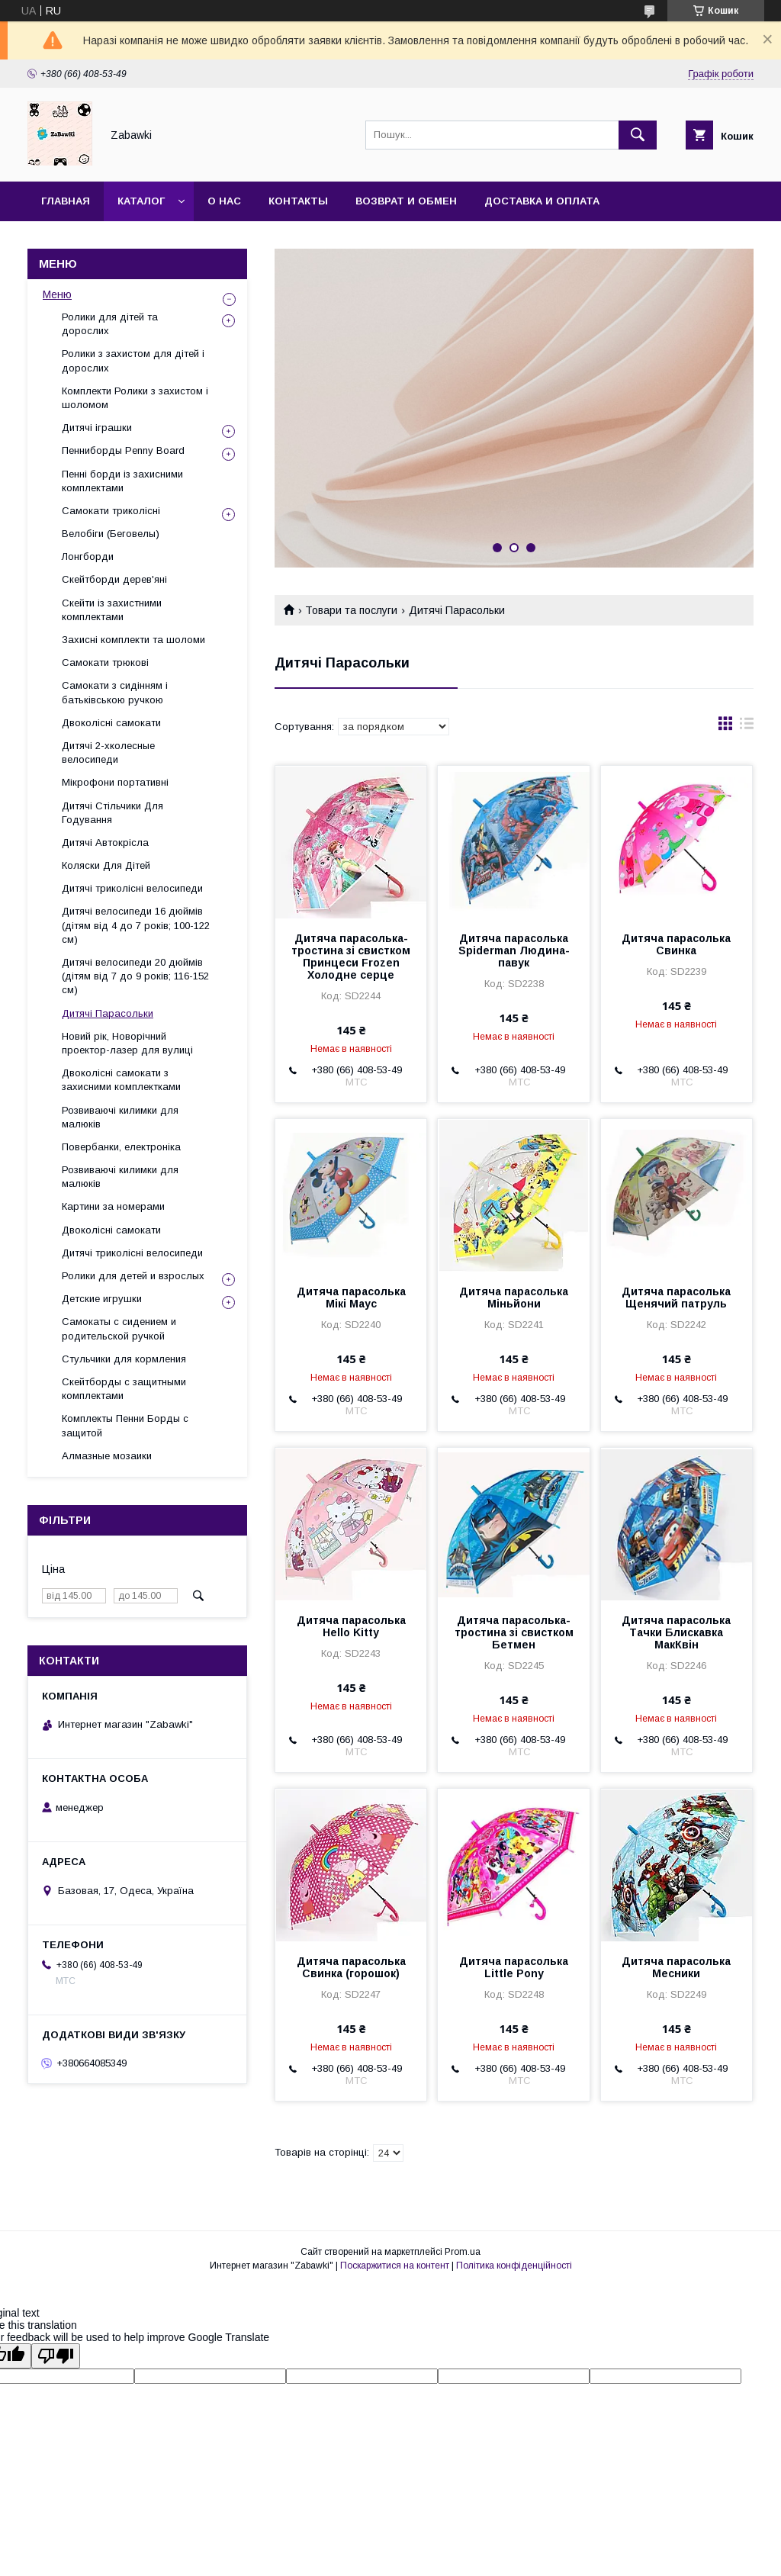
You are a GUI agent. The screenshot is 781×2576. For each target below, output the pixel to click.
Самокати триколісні (111, 510)
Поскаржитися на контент (394, 2265)
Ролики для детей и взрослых (133, 1276)
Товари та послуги (351, 610)
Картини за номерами (113, 1206)
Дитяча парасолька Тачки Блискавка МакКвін (676, 1632)
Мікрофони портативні (115, 782)
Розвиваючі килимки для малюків (120, 1117)
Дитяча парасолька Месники (676, 1967)
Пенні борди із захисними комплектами (122, 481)
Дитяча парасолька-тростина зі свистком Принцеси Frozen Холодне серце (350, 956)
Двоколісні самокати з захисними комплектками (121, 1079)
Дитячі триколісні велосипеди (132, 888)
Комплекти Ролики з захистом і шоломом (135, 397)
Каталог (141, 201)
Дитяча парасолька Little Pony (513, 1967)
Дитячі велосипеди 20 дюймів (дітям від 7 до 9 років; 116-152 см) (135, 976)
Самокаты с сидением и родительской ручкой (119, 1328)
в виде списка (747, 727)
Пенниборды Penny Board (123, 450)
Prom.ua (462, 2251)
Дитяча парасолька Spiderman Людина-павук (514, 950)
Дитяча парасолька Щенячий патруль (676, 1297)
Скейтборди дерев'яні (114, 579)
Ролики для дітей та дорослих (110, 323)
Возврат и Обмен (406, 201)
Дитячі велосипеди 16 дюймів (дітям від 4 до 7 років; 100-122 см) (136, 924)
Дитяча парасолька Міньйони (513, 1297)
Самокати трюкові (105, 662)
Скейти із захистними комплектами (112, 609)
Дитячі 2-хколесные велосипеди (108, 752)
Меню (57, 294)
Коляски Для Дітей (106, 865)
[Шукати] (638, 135)
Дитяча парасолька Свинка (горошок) (351, 1967)
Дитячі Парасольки (107, 1013)
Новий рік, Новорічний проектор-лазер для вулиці (127, 1043)
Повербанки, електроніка (121, 1147)
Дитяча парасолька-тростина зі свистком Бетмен (514, 1632)
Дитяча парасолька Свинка (676, 944)
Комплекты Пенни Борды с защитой (125, 1425)
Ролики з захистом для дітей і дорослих (133, 360)
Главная (65, 201)
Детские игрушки (102, 1298)
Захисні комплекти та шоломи (133, 639)
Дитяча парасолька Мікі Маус (351, 1297)
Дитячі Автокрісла (105, 842)
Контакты (298, 201)
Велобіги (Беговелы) (110, 533)
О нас (224, 201)
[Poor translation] (55, 2356)
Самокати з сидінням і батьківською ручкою (115, 692)
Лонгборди (88, 556)
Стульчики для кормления (124, 1359)
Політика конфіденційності (514, 2265)
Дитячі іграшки (97, 427)
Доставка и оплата (541, 201)
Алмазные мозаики (107, 1456)
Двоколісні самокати (111, 722)
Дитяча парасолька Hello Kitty (351, 1626)
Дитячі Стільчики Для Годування (112, 812)
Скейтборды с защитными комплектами (124, 1388)
